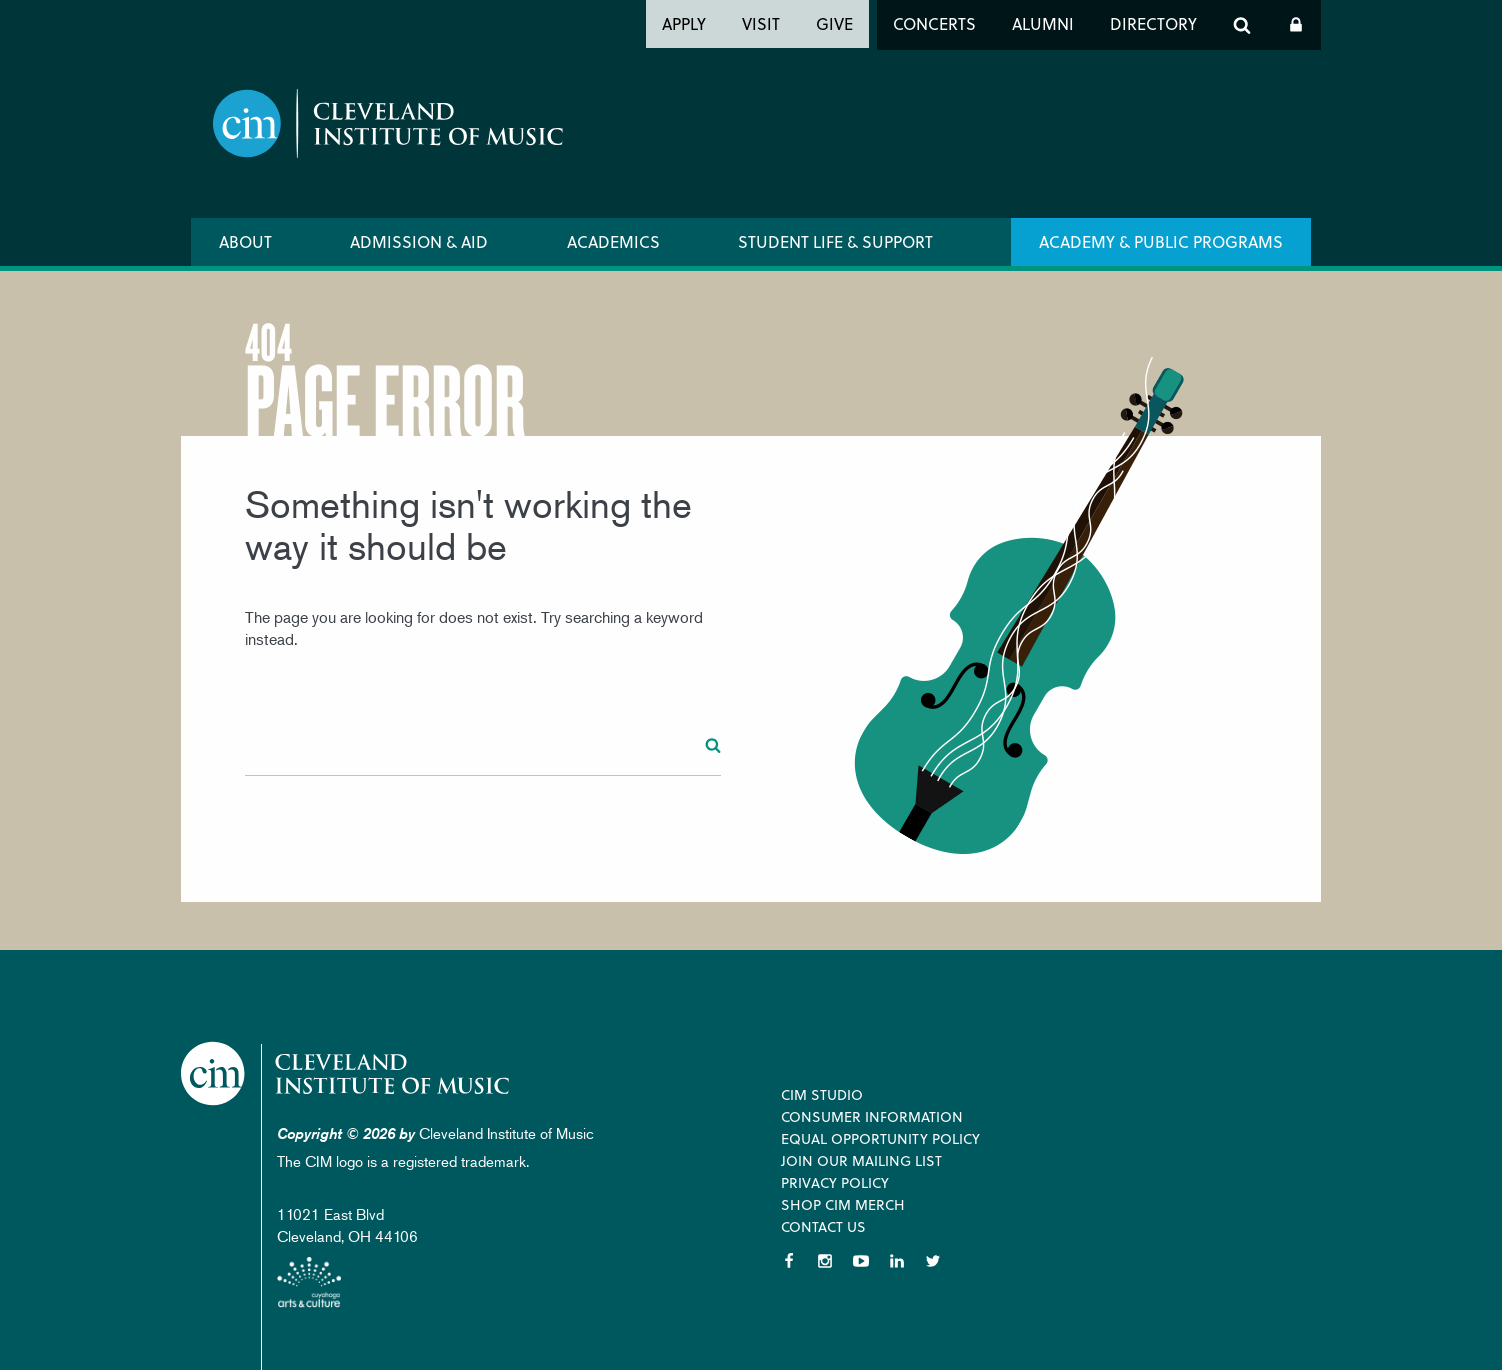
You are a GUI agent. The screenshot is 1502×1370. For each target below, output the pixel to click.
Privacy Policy (835, 1182)
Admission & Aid (419, 241)
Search (1242, 25)
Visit (761, 23)
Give (834, 23)
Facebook (789, 1261)
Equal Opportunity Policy (880, 1138)
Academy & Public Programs (1161, 241)
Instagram (825, 1261)
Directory (1153, 23)
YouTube (861, 1261)
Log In (1296, 25)
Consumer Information (872, 1116)
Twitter (933, 1261)
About (245, 241)
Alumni (1043, 23)
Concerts (934, 23)
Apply (684, 23)
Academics (613, 241)
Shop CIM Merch (843, 1204)
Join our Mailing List (861, 1160)
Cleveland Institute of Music (346, 1073)
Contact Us (823, 1226)
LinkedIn (897, 1261)
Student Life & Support (835, 241)
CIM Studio (822, 1094)
